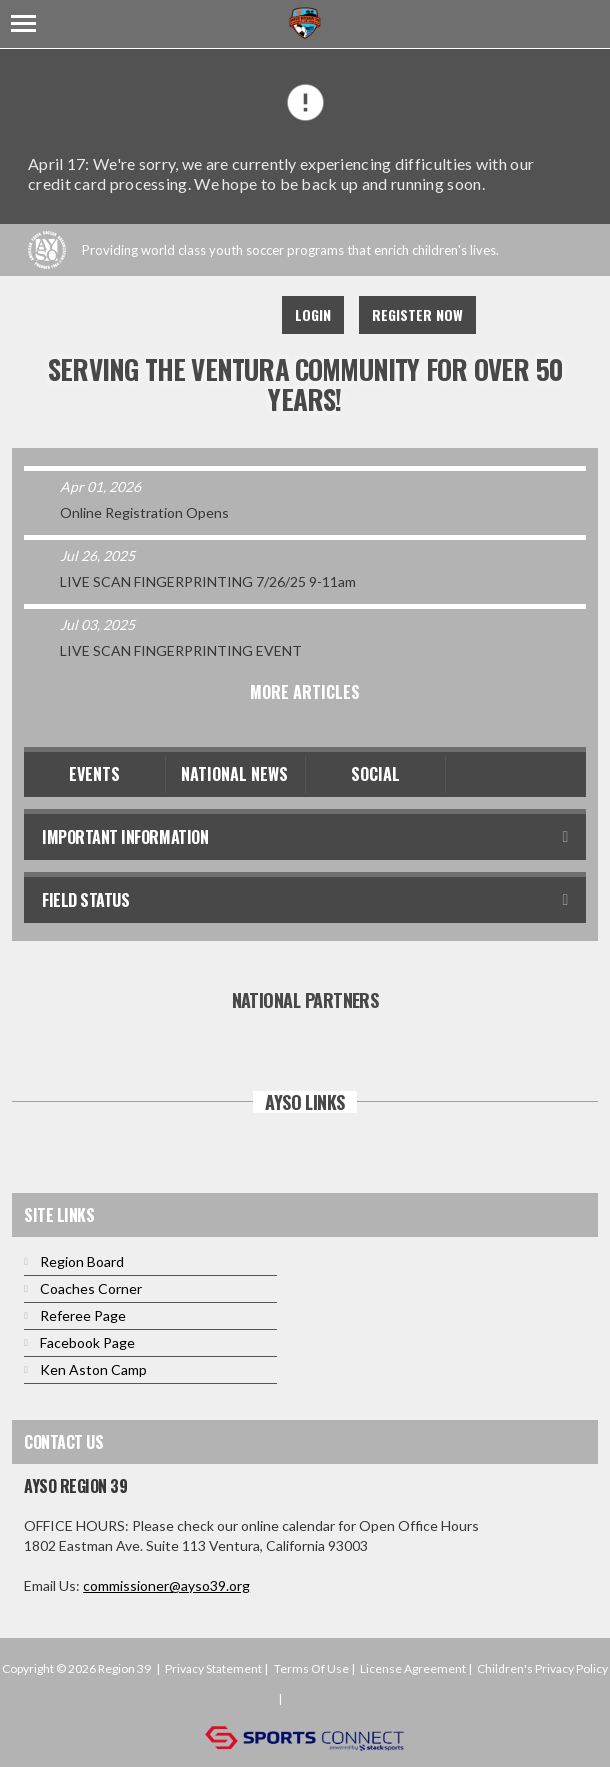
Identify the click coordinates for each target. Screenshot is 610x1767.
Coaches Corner (91, 1288)
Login (313, 314)
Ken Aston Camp (93, 1369)
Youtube (195, 315)
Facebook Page (87, 1342)
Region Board (82, 1261)
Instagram (239, 315)
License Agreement (413, 1668)
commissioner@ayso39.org (166, 1585)
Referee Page (83, 1315)
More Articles (305, 692)
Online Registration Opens (144, 512)
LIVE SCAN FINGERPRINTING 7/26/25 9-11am (208, 581)
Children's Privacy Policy (542, 1668)
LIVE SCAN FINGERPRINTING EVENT (181, 650)
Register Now (417, 314)
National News (234, 774)
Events (94, 774)
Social (375, 774)
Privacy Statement (213, 1668)
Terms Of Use (311, 1668)
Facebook (151, 315)
